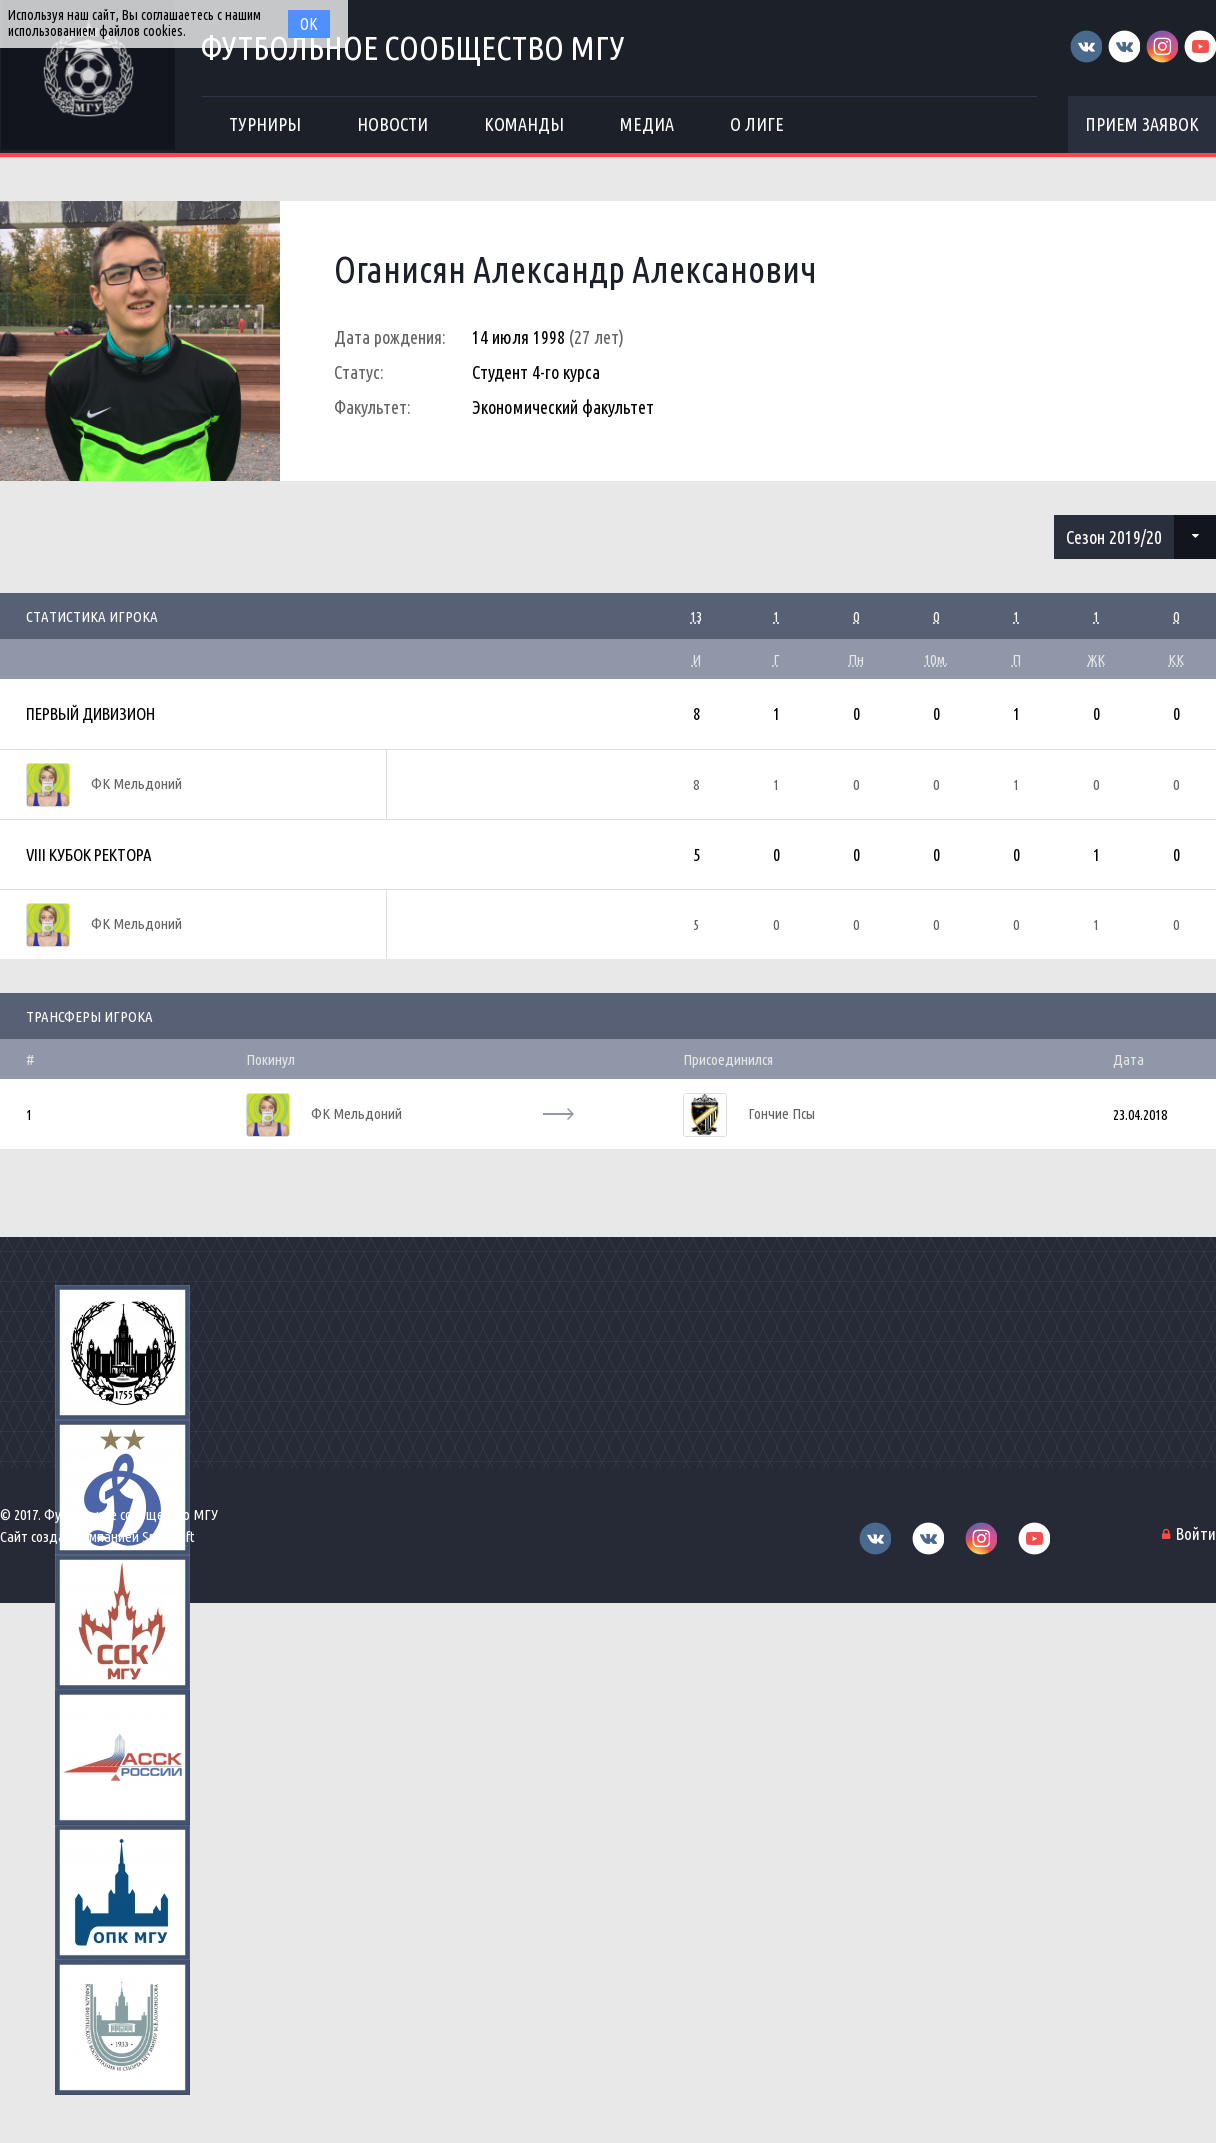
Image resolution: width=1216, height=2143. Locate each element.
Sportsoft (168, 1536)
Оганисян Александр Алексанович (575, 269)
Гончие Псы (781, 1113)
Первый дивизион (90, 713)
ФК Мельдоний (136, 783)
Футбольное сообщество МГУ (414, 47)
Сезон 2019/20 (1114, 537)
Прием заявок (1142, 124)
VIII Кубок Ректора (89, 854)
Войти (1196, 1533)
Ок (309, 24)
